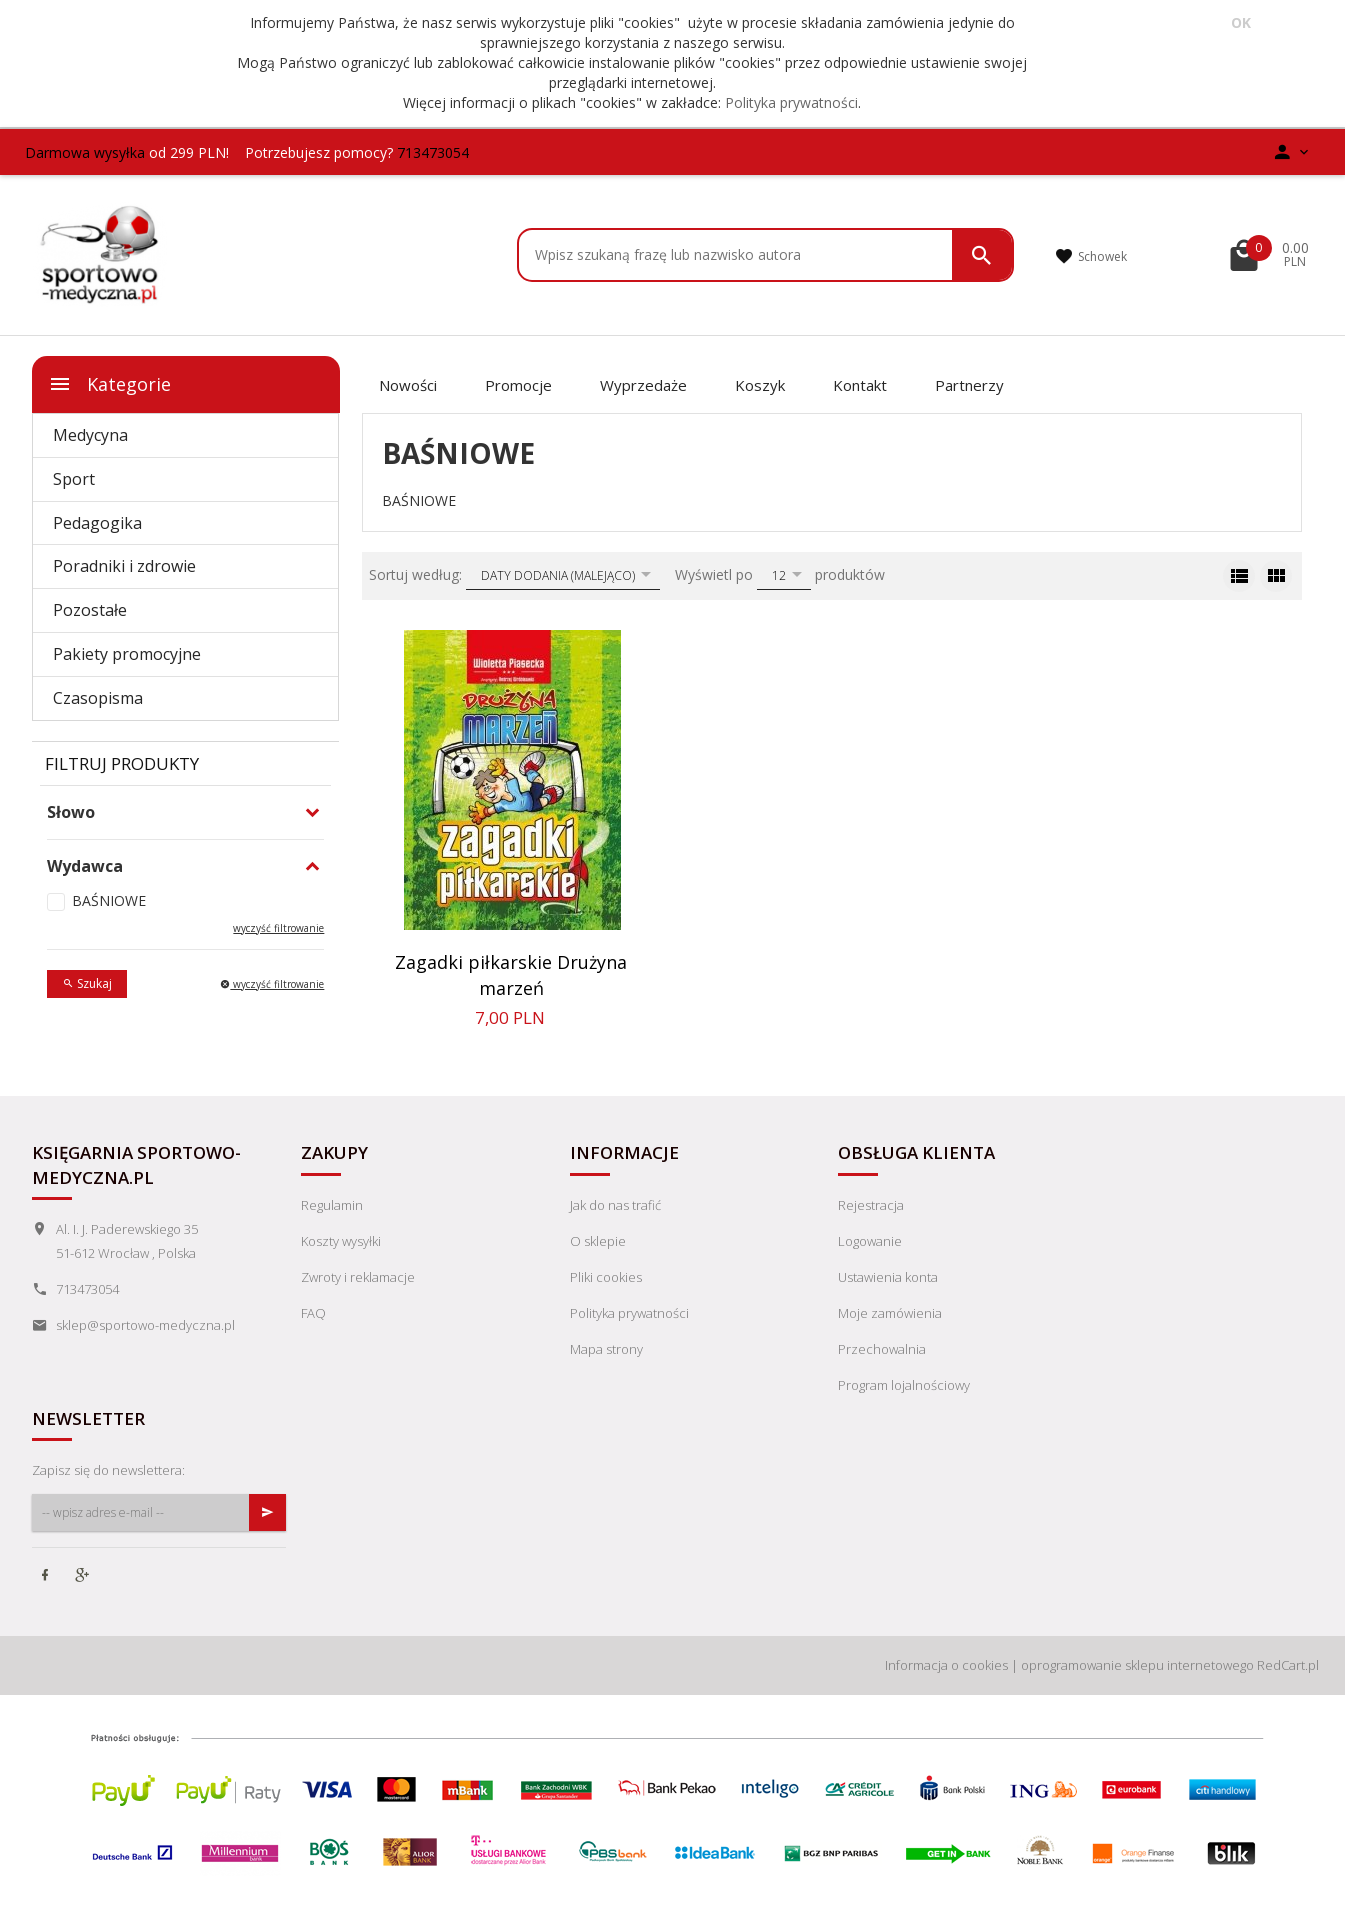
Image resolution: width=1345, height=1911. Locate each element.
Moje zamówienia (890, 1313)
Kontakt (860, 385)
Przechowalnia (882, 1349)
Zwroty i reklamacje (358, 1277)
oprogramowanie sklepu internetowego (1137, 1665)
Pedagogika (97, 523)
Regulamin (332, 1205)
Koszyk (760, 385)
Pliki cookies (606, 1277)
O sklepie (598, 1241)
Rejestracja (871, 1205)
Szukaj (87, 983)
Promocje (518, 385)
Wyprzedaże (643, 385)
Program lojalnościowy (904, 1385)
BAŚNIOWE (109, 900)
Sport (74, 479)
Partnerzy (969, 385)
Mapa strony (606, 1349)
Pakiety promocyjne (127, 654)
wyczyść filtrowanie (278, 928)
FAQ (313, 1313)
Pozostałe (90, 610)
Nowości (408, 385)
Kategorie (109, 384)
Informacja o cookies (946, 1665)
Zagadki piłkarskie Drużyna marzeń (511, 975)
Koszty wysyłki (341, 1241)
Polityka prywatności (791, 102)
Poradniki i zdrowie (124, 566)
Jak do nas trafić (615, 1205)
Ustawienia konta (888, 1277)
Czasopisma (98, 698)
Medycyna (90, 435)
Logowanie (870, 1241)
